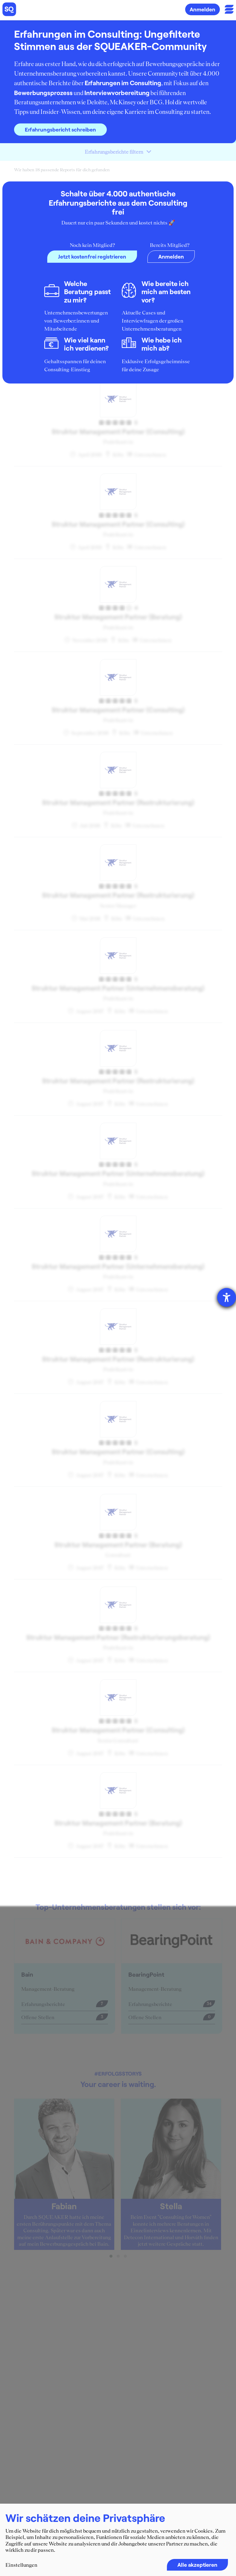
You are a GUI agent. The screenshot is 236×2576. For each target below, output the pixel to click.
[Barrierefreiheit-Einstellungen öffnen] (226, 1297)
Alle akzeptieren (197, 2564)
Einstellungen (21, 2565)
